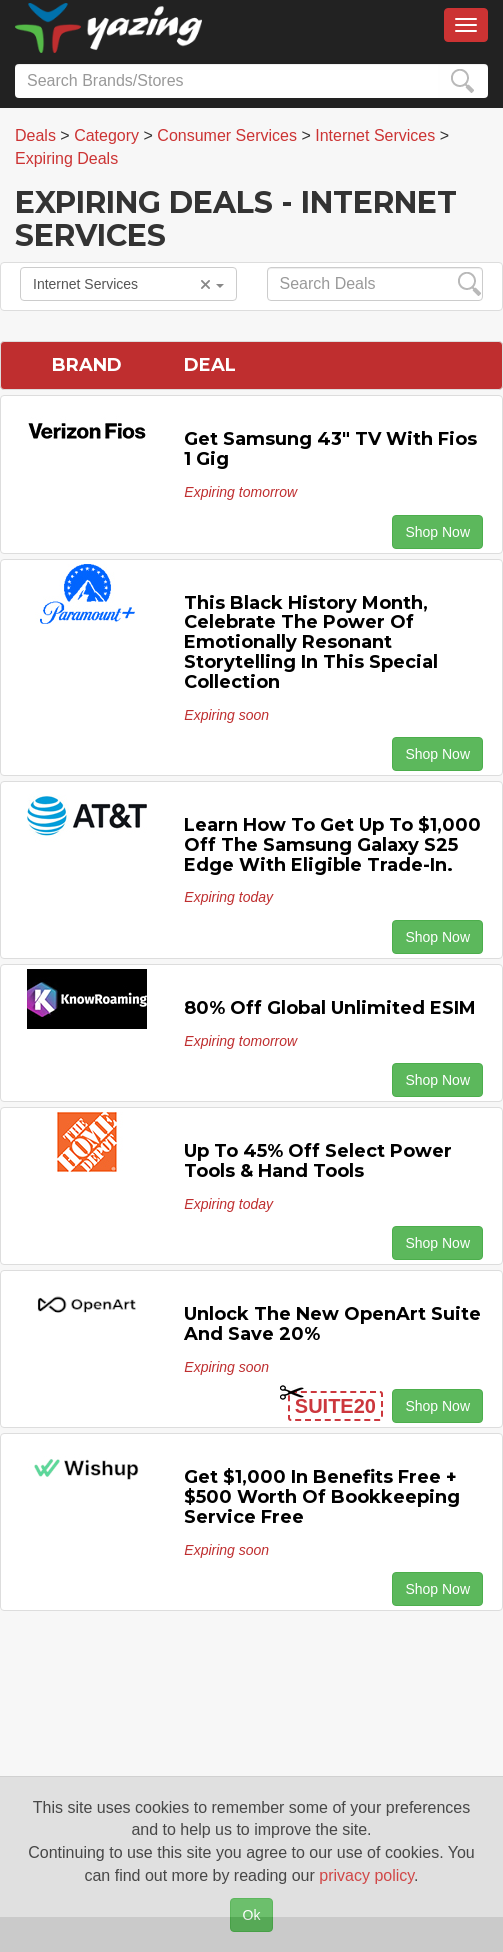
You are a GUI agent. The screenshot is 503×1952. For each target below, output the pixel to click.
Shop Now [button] (437, 532)
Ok (252, 1915)
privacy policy (366, 1875)
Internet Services (128, 284)
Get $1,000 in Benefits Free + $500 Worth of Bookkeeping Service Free (322, 1497)
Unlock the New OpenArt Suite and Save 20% (332, 1324)
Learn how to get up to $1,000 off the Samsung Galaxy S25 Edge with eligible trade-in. (332, 845)
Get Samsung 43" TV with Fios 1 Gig (330, 449)
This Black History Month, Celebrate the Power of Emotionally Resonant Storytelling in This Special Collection (311, 642)
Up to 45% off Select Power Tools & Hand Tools (318, 1161)
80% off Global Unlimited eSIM (330, 1008)
